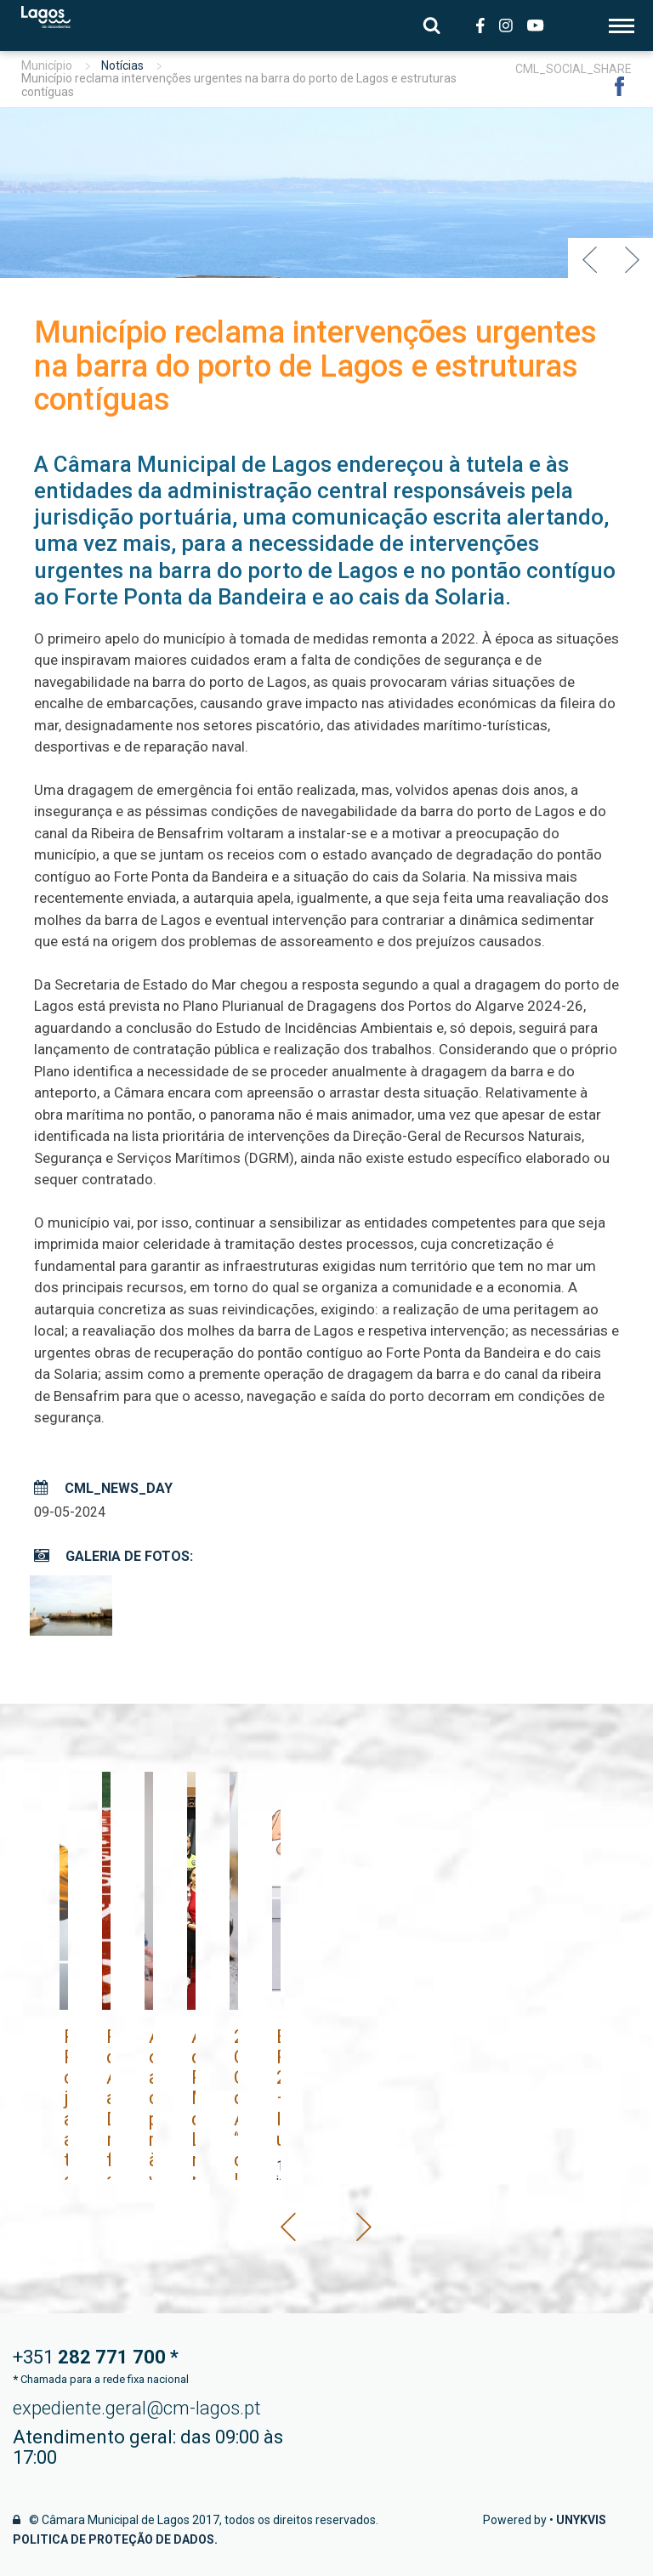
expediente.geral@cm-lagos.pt (137, 2408)
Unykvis (581, 2520)
